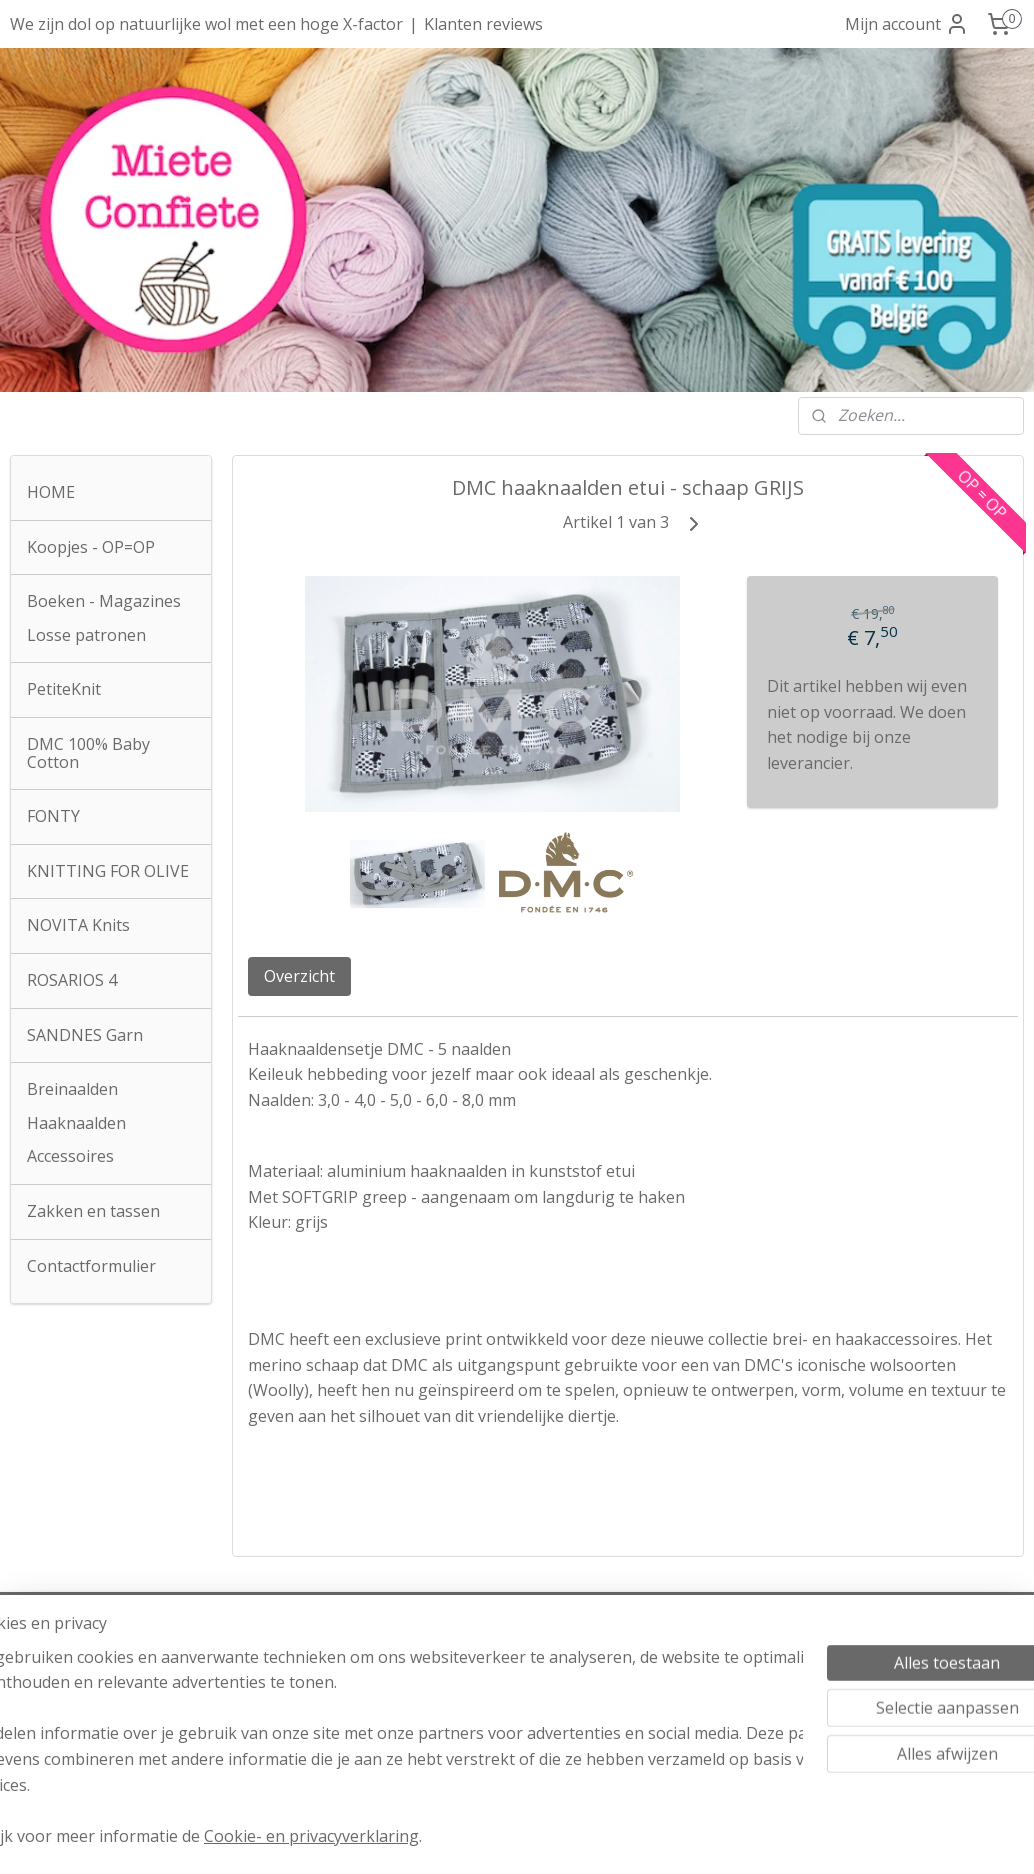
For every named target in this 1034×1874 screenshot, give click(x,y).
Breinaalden (72, 1089)
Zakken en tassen (93, 1211)
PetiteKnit (64, 689)
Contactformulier (91, 1266)
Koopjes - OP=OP (91, 547)
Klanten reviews (483, 24)
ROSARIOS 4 (72, 980)
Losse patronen (86, 635)
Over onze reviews (931, 1719)
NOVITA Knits (78, 925)
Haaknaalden (76, 1123)
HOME (51, 492)
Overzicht (299, 976)
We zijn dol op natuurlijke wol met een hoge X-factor (206, 24)
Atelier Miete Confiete (103, 1644)
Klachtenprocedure (497, 1746)
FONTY (53, 816)
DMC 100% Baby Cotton (88, 753)
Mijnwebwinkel (736, 1837)
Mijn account (907, 24)
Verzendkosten (517, 1669)
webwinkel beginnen (562, 1837)
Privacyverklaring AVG (516, 1720)
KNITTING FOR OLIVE (108, 871)
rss (485, 1837)
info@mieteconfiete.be (103, 1746)
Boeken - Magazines (104, 601)
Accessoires (70, 1156)
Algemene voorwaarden (516, 1644)
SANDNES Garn (85, 1035)
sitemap (443, 1837)
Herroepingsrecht (516, 1695)
